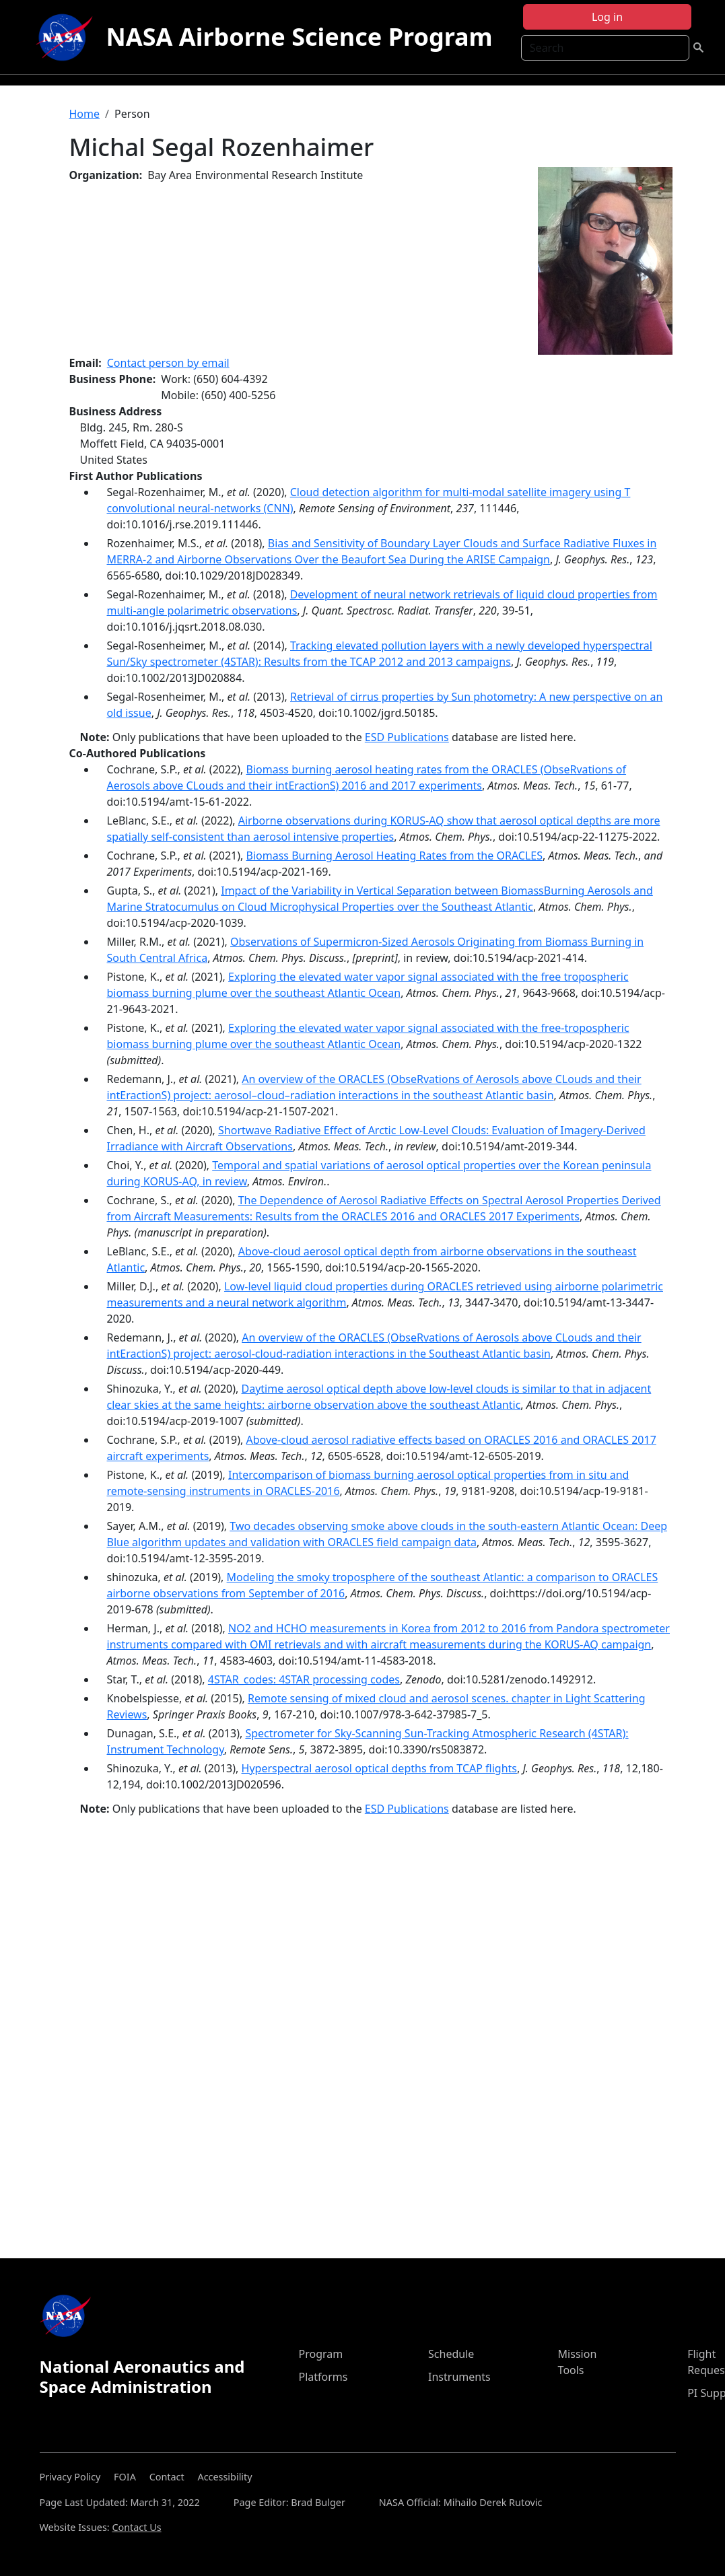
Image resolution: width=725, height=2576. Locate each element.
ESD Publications (407, 737)
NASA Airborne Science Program (299, 36)
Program (320, 2353)
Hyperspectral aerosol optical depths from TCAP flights (379, 1768)
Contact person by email (168, 362)
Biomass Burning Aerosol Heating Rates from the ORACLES (394, 855)
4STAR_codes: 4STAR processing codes (304, 1679)
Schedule (451, 2353)
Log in (607, 16)
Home (84, 113)
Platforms (322, 2376)
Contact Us (136, 2527)
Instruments (459, 2376)
